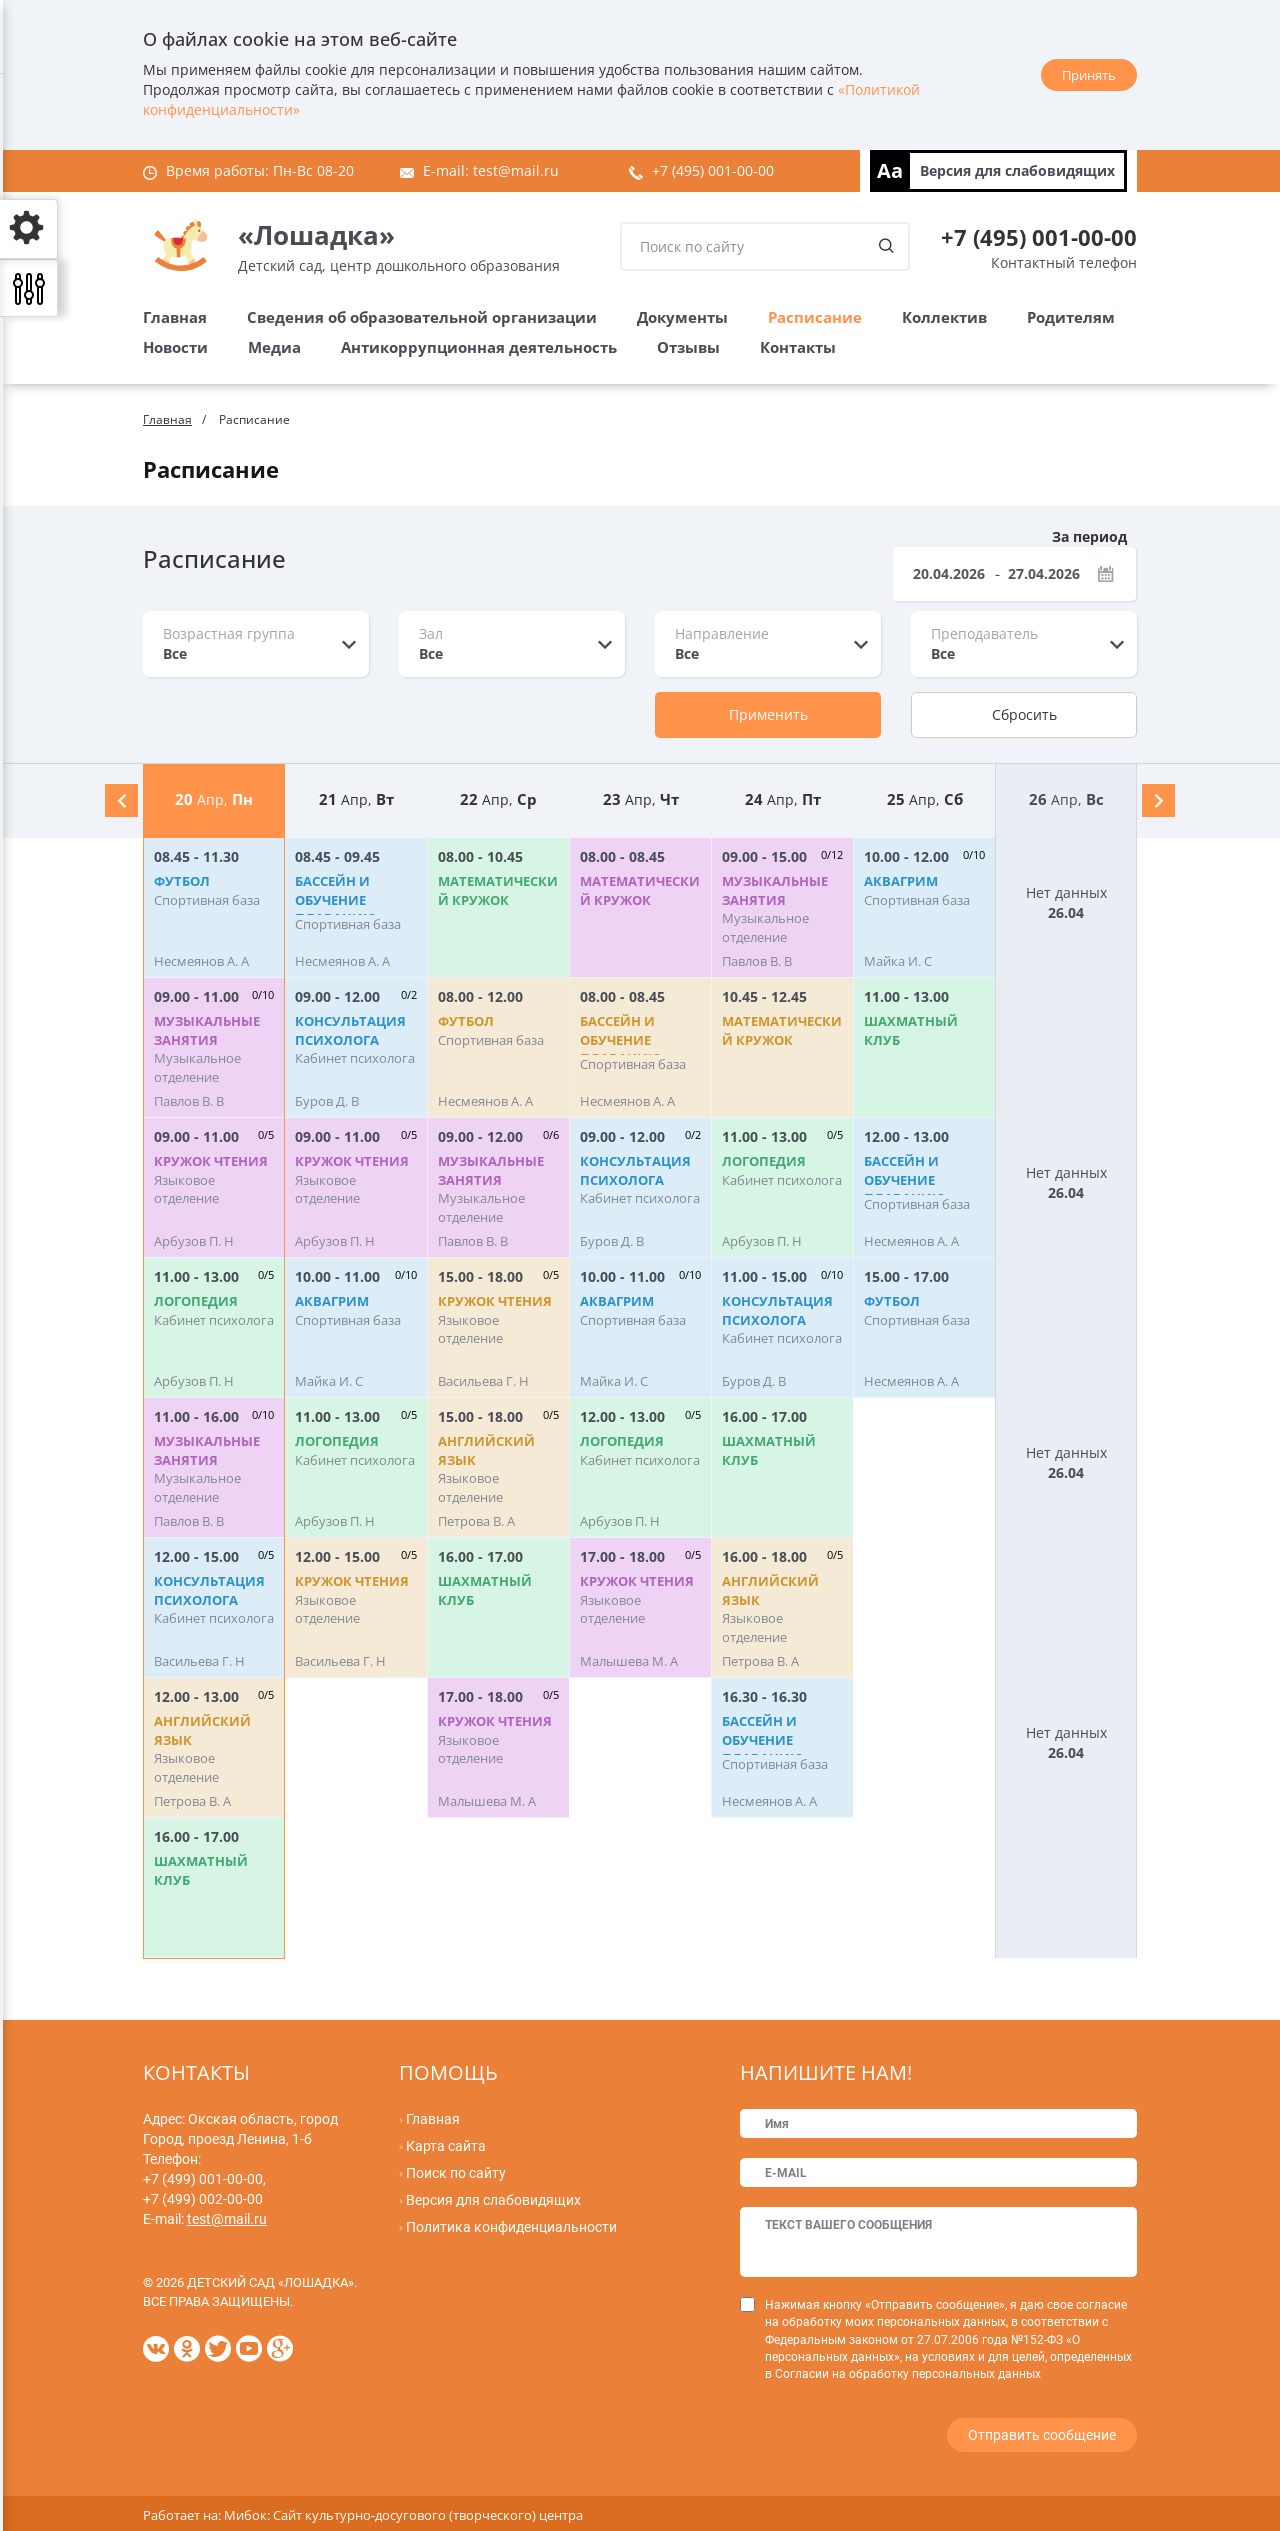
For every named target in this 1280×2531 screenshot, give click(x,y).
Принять (1089, 75)
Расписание (815, 317)
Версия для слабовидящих (1017, 170)
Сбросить (1024, 714)
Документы (682, 317)
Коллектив (944, 317)
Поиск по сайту (456, 2173)
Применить (768, 714)
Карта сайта (446, 2146)
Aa (890, 170)
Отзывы (688, 347)
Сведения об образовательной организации (422, 317)
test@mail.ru (516, 170)
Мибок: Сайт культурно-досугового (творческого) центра (403, 2511)
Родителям (1071, 317)
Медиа (274, 347)
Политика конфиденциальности (511, 2227)
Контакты (798, 347)
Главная (175, 317)
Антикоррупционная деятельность (479, 347)
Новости (175, 347)
